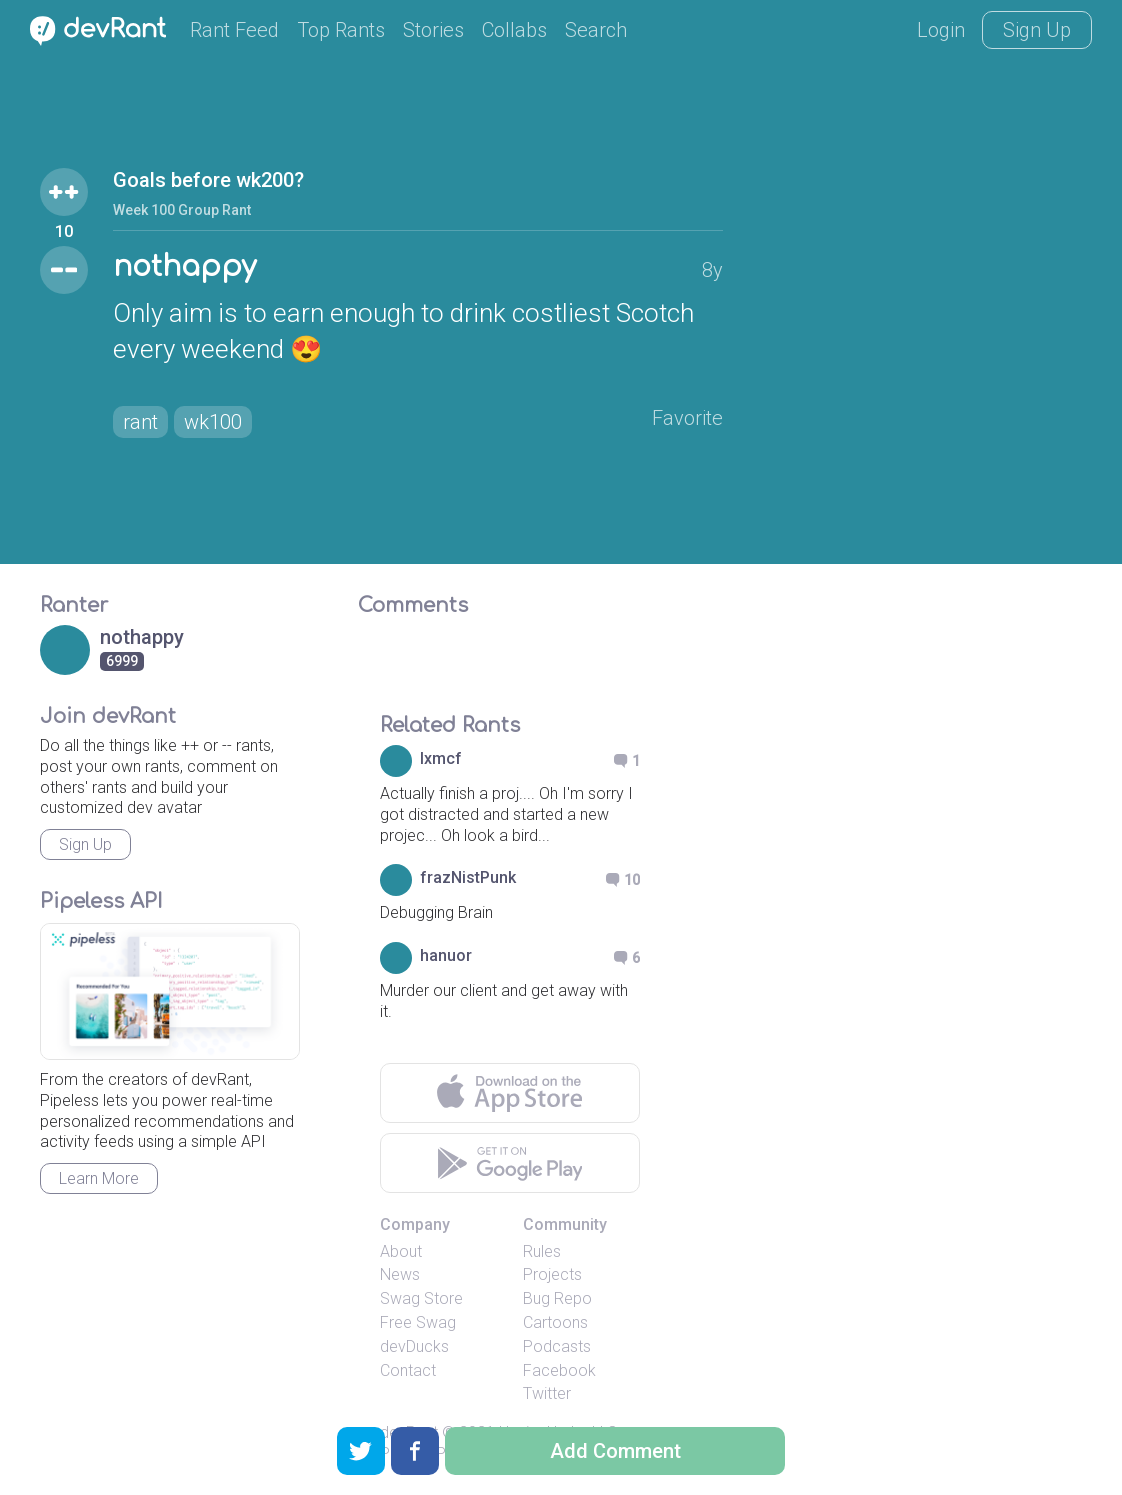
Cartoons (555, 1322)
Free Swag (418, 1322)
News (400, 1274)
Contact (408, 1370)
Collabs (514, 30)
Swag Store (421, 1298)
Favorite (687, 418)
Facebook (559, 1370)
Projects (552, 1274)
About (401, 1251)
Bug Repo (557, 1298)
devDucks (414, 1346)
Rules (542, 1251)
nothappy (184, 267)
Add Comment (615, 1451)
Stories (433, 30)
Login (941, 30)
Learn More (99, 1178)
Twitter (547, 1393)
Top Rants (341, 30)
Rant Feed (234, 30)
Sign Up (1037, 30)
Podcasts (557, 1346)
